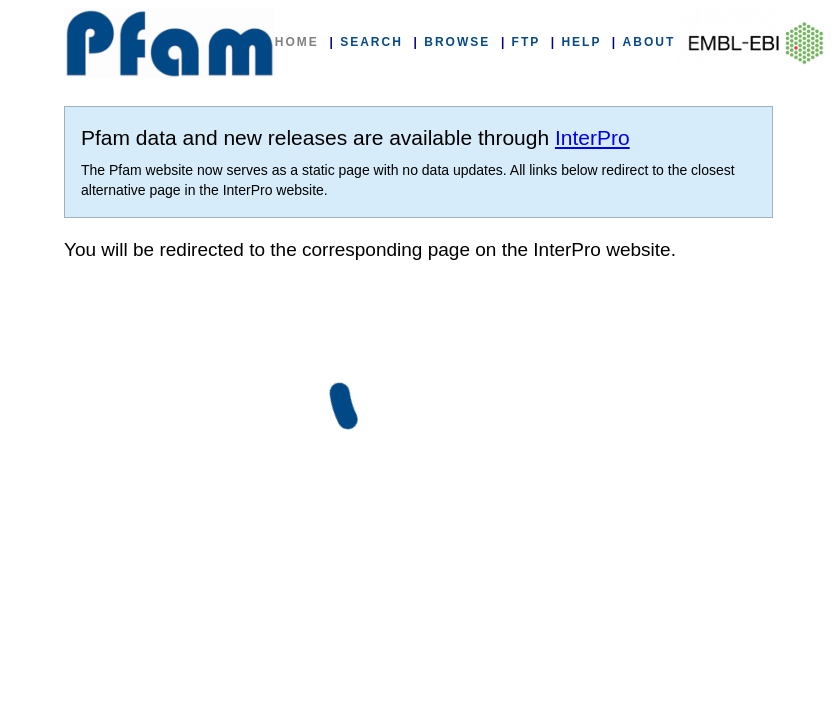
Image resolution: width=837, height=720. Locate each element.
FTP (526, 42)
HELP (581, 42)
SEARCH (371, 42)
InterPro (592, 137)
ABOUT (649, 42)
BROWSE (457, 42)
